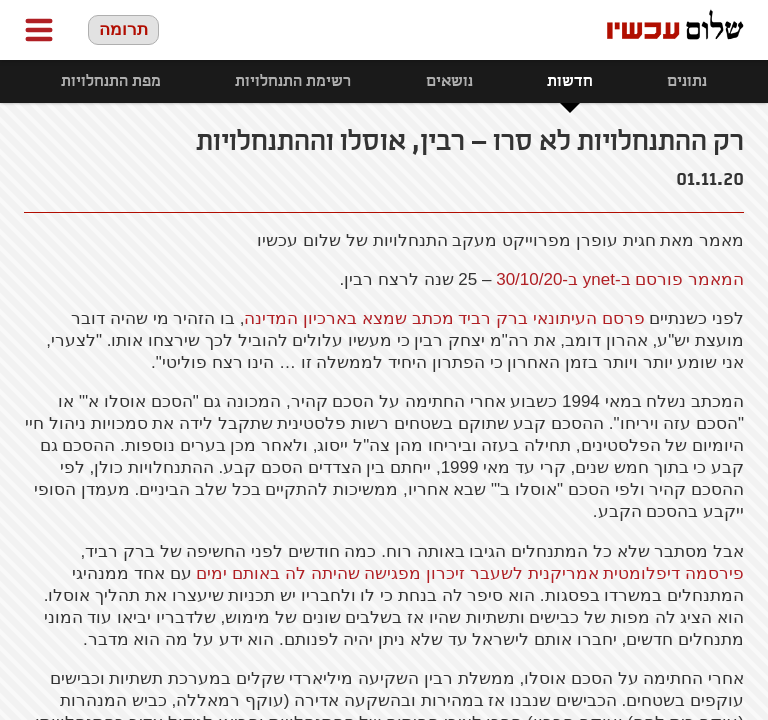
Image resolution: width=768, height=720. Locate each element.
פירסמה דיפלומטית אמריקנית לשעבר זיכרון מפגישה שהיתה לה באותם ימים (470, 573)
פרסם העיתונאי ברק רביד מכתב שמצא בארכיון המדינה (444, 318)
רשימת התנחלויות (293, 81)
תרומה (123, 29)
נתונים (687, 81)
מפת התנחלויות (111, 81)
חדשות (570, 81)
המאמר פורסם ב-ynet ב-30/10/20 (620, 279)
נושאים (449, 81)
